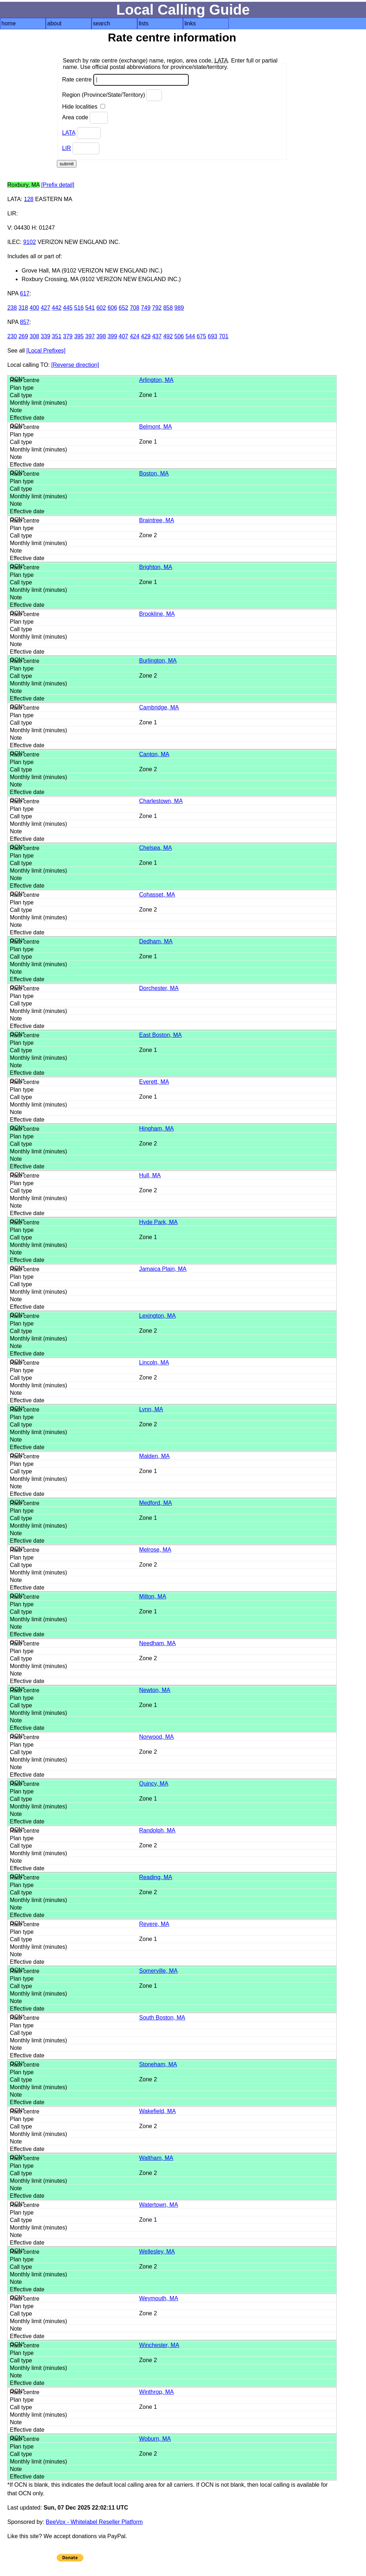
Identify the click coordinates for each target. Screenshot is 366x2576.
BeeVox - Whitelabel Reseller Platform (94, 2522)
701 (223, 336)
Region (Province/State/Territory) (112, 95)
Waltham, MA (156, 2158)
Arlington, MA (156, 380)
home (8, 23)
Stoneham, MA (158, 2064)
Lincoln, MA (154, 1362)
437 (157, 336)
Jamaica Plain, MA (163, 1269)
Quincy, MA (153, 1784)
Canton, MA (154, 754)
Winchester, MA (159, 2345)
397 (90, 336)
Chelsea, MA (155, 848)
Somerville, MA (158, 1971)
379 (68, 336)
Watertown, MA (158, 2205)
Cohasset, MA (157, 895)
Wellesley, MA (157, 2251)
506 (179, 336)
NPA (12, 293)
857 (25, 322)
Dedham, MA (155, 941)
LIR (66, 148)
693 (212, 336)
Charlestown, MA (161, 801)
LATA (68, 133)
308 (34, 336)
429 (145, 336)
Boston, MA (154, 473)
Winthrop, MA (156, 2392)
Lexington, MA (157, 1316)
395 (79, 336)
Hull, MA (149, 1175)
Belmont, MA (155, 427)
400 (34, 308)
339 (45, 336)
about (54, 23)
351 (56, 336)
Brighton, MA (155, 567)
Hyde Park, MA (158, 1222)
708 (134, 308)
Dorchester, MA (158, 988)
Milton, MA (152, 1596)
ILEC (13, 242)
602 (101, 308)
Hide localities (83, 107)
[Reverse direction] (75, 365)
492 (168, 336)
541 (90, 308)
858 (168, 308)
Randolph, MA (157, 1830)
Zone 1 (148, 395)
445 (68, 308)
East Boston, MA (160, 1035)
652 (123, 308)
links (190, 23)
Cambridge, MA (159, 707)
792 (157, 308)
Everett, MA (154, 1082)
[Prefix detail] (57, 185)
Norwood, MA (156, 1737)
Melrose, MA (155, 1550)
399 (112, 336)
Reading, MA (155, 1877)
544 (190, 336)
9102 (29, 242)
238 (12, 308)
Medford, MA (155, 1503)
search (101, 23)
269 (23, 336)
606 (112, 308)
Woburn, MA (155, 2439)
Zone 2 (148, 535)
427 (45, 308)
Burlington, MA (158, 661)
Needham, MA (157, 1643)
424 (134, 336)
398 (101, 336)
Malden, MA (154, 1456)
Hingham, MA (156, 1128)
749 (145, 308)
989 (179, 308)
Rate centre (125, 80)
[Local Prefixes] (45, 351)
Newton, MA (154, 1690)
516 (79, 308)
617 (25, 293)
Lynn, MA (151, 1409)
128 (29, 199)
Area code (85, 118)
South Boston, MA (162, 2018)
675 (201, 336)
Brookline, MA (157, 614)
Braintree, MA (156, 520)
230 (12, 336)
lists (144, 23)
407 (123, 336)
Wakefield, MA (157, 2111)
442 (56, 308)
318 (23, 308)
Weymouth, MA (158, 2298)
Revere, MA (154, 1924)
